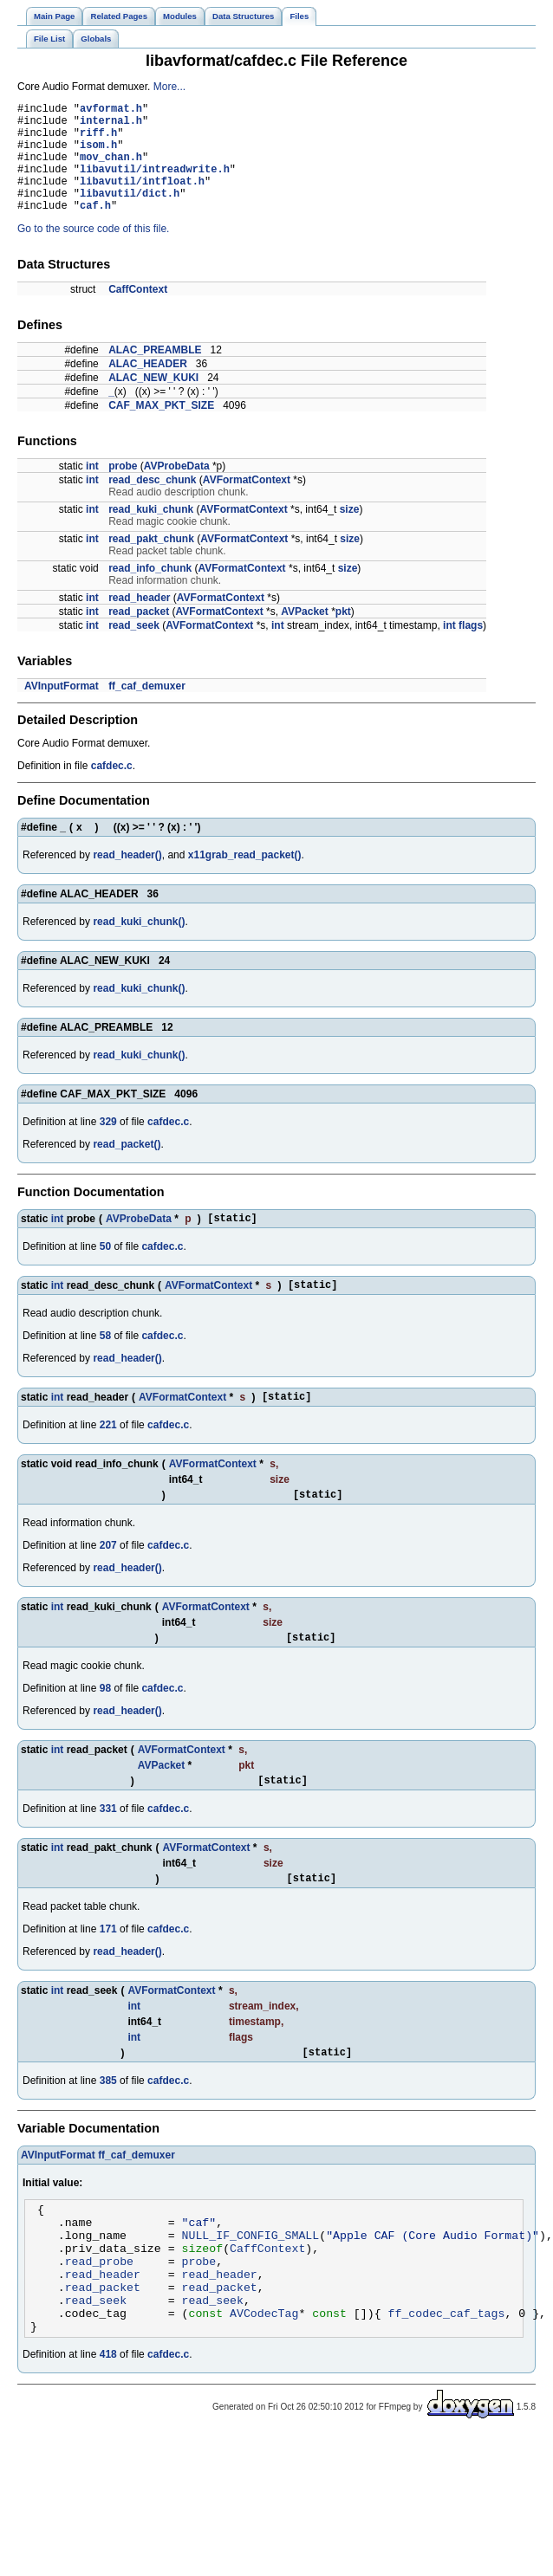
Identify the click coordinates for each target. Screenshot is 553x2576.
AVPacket (304, 635)
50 (105, 1272)
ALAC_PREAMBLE (154, 373)
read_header (139, 621)
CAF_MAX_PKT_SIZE (161, 429)
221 (108, 1456)
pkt (343, 635)
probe (122, 489)
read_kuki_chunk (150, 533)
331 (108, 1847)
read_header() (127, 878)
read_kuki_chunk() (139, 945)
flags (471, 649)
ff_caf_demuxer (146, 709)
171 (108, 1970)
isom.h (98, 154)
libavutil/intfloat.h (142, 198)
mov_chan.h (111, 169)
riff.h (98, 140)
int (92, 489)
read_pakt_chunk (151, 562)
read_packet (138, 635)
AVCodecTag (264, 2380)
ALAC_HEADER (147, 387)
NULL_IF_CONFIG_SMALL (251, 2286)
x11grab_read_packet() (245, 878)
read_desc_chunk (152, 503)
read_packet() (126, 1168)
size (350, 533)
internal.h (111, 125)
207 (108, 1579)
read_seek (133, 649)
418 (108, 2424)
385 (108, 2125)
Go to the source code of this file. (93, 252)
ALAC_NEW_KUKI (153, 401)
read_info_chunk (150, 592)
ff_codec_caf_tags (445, 2380)
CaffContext (137, 313)
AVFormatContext (246, 503)
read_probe (99, 2318)
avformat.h (111, 110)
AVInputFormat (61, 709)
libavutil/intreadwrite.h (155, 184)
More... (169, 87)
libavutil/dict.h (129, 213)
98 (105, 1724)
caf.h (95, 228)
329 (108, 1145)
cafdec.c (112, 789)
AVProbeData (177, 489)
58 (105, 1364)
